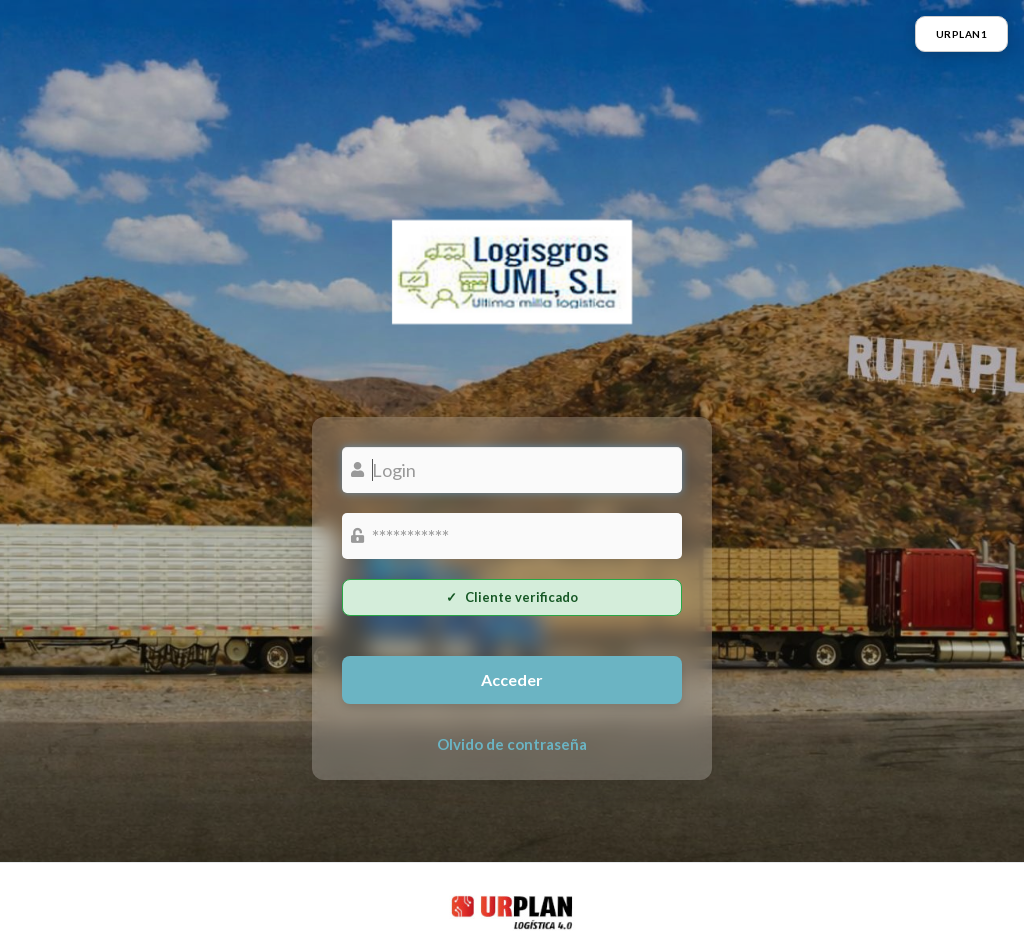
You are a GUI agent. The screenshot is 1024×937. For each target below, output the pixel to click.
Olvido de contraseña (512, 744)
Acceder (512, 679)
